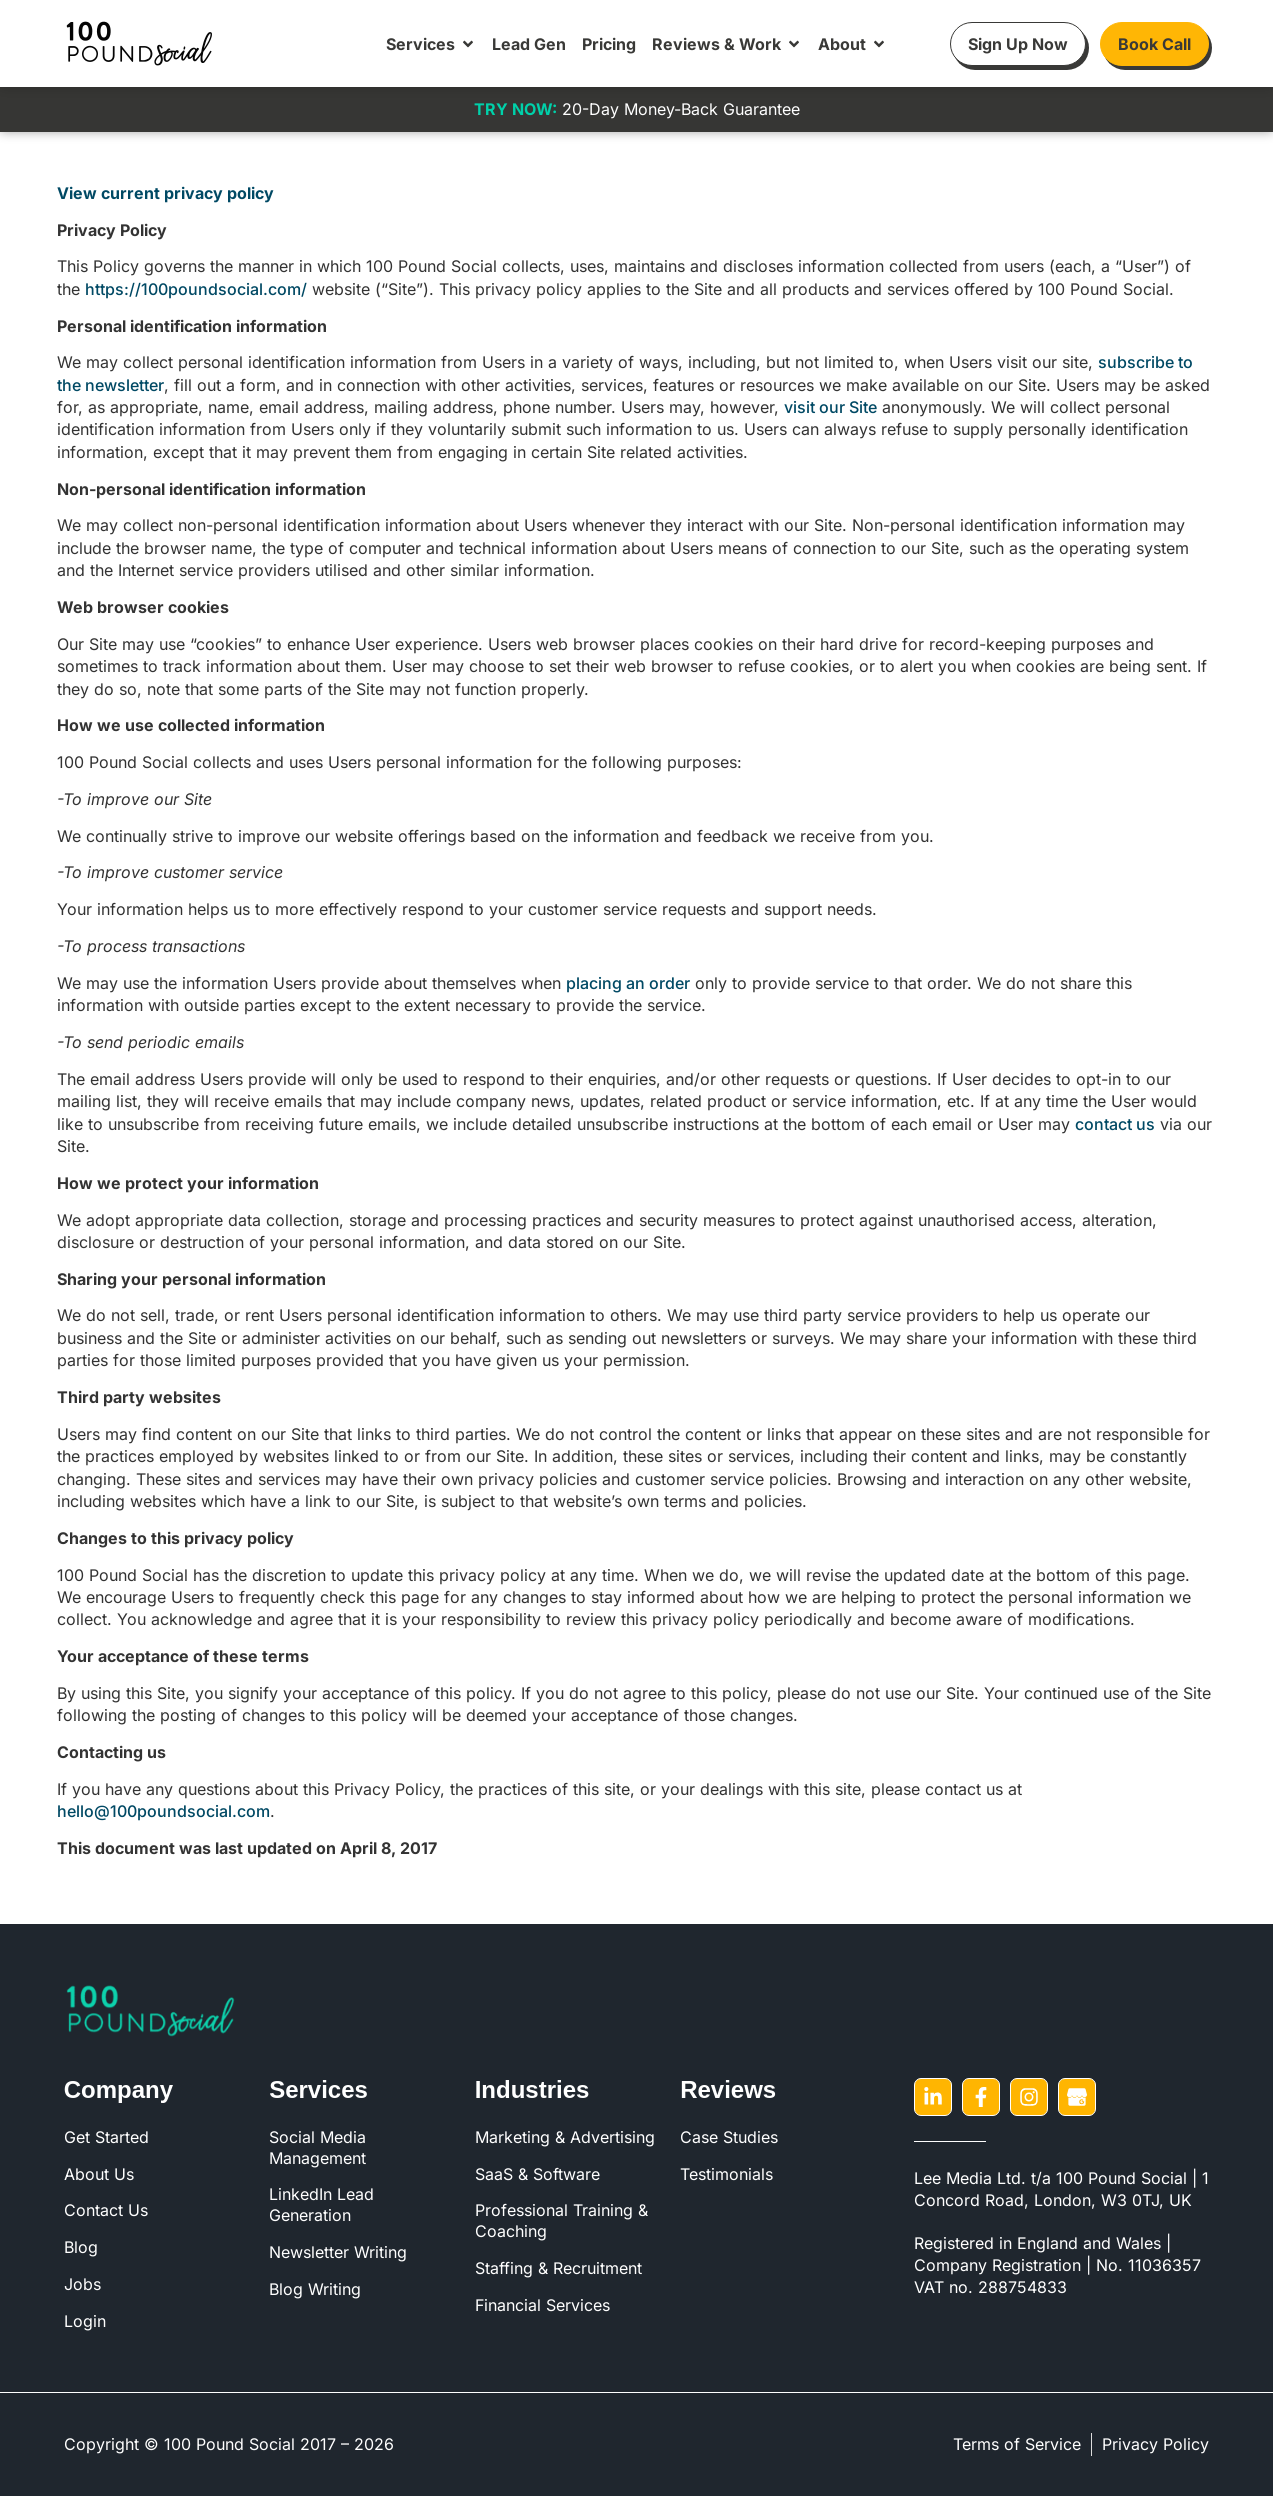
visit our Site (830, 407)
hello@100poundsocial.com (163, 1811)
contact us (1115, 1124)
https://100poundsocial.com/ (196, 289)
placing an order (628, 983)
